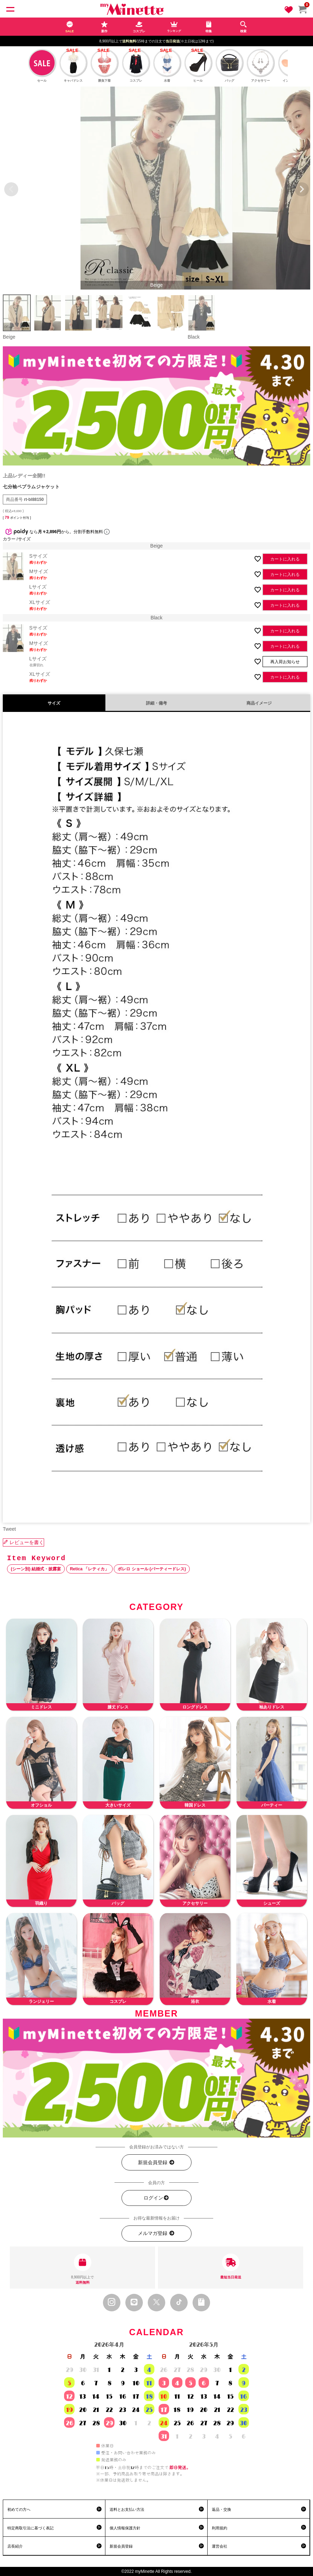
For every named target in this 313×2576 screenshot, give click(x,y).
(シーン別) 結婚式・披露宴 (36, 1568)
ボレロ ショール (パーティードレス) (152, 1568)
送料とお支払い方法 (127, 2509)
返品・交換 (221, 2509)
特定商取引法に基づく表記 (30, 2528)
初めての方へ (18, 2509)
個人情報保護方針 (125, 2528)
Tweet (9, 1529)
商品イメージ (259, 703)
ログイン (156, 2198)
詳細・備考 (156, 703)
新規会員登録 (156, 2162)
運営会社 (219, 2546)
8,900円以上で (82, 2269)
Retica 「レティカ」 (89, 1568)
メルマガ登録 (156, 2233)
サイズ (54, 703)
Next (302, 189)
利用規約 (219, 2528)
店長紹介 (15, 2546)
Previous (11, 189)
